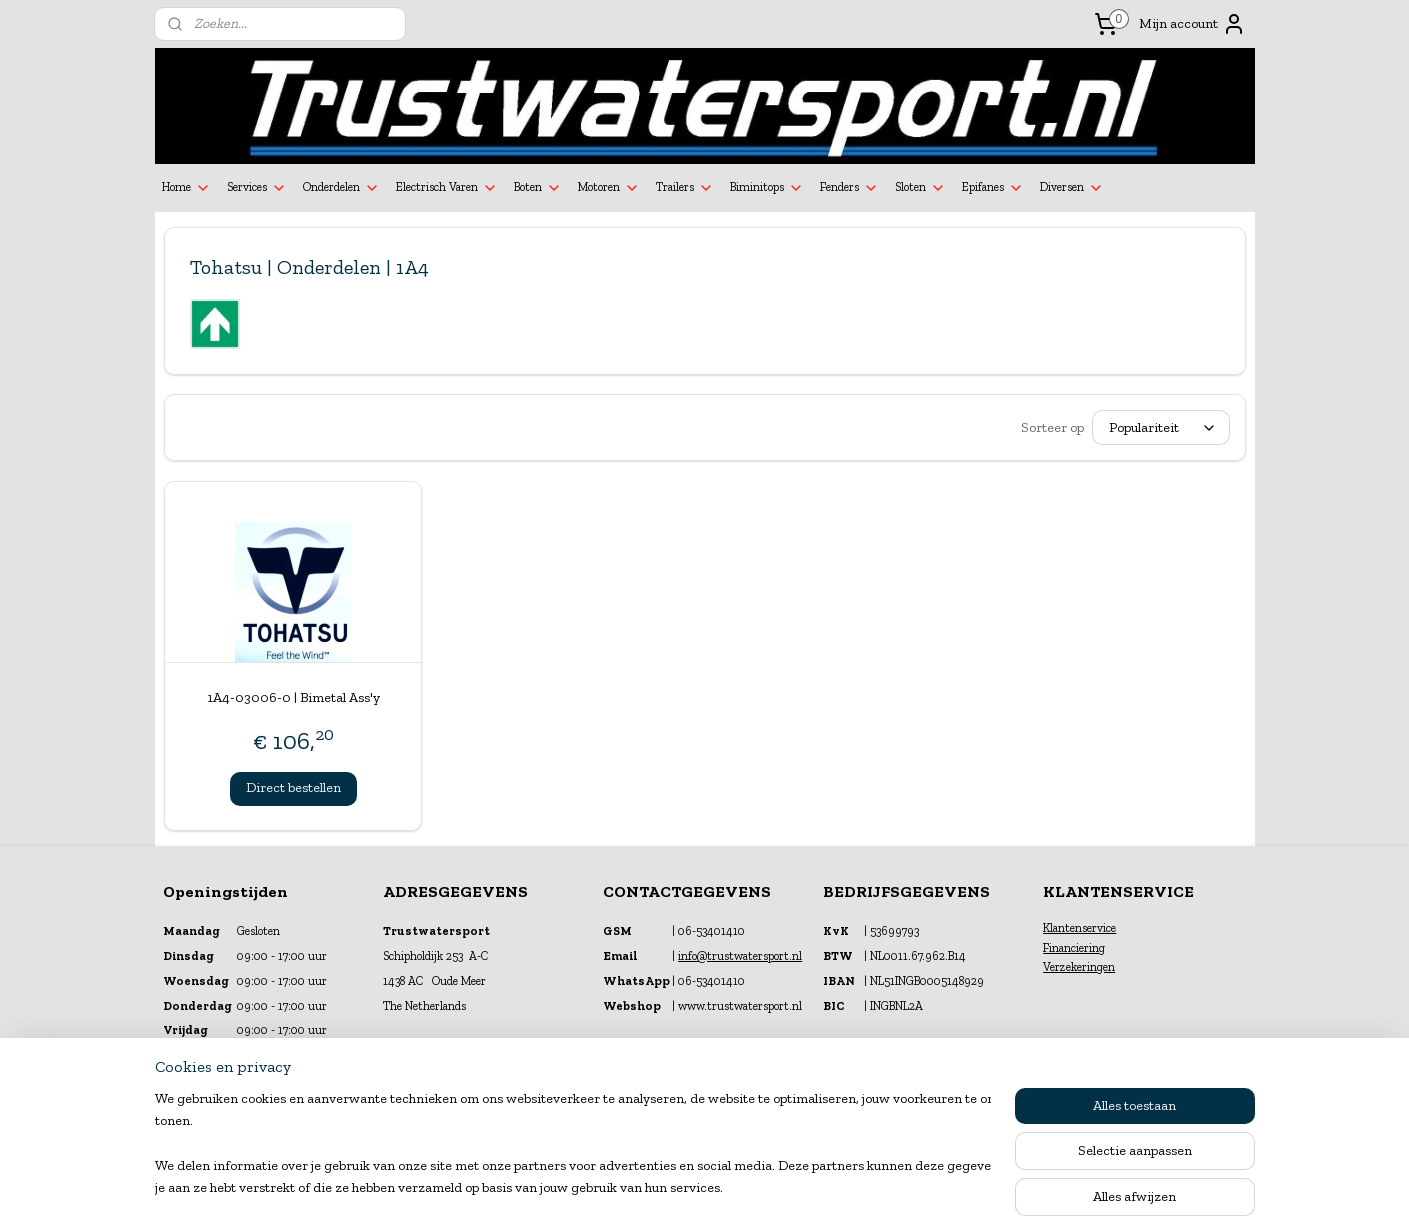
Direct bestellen (292, 787)
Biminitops (767, 188)
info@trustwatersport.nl (740, 956)
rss (686, 1187)
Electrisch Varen (447, 188)
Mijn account (1192, 24)
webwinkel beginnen (750, 1187)
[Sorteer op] (1161, 427)
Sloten (920, 188)
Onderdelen (341, 188)
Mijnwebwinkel (901, 1187)
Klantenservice (1079, 928)
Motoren (609, 188)
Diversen (1072, 188)
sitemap (653, 1187)
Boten (538, 188)
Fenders (849, 188)
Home (186, 188)
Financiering (1074, 948)
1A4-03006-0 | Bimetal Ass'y (292, 697)
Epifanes (993, 188)
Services (257, 188)
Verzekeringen (1079, 967)
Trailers (685, 188)
